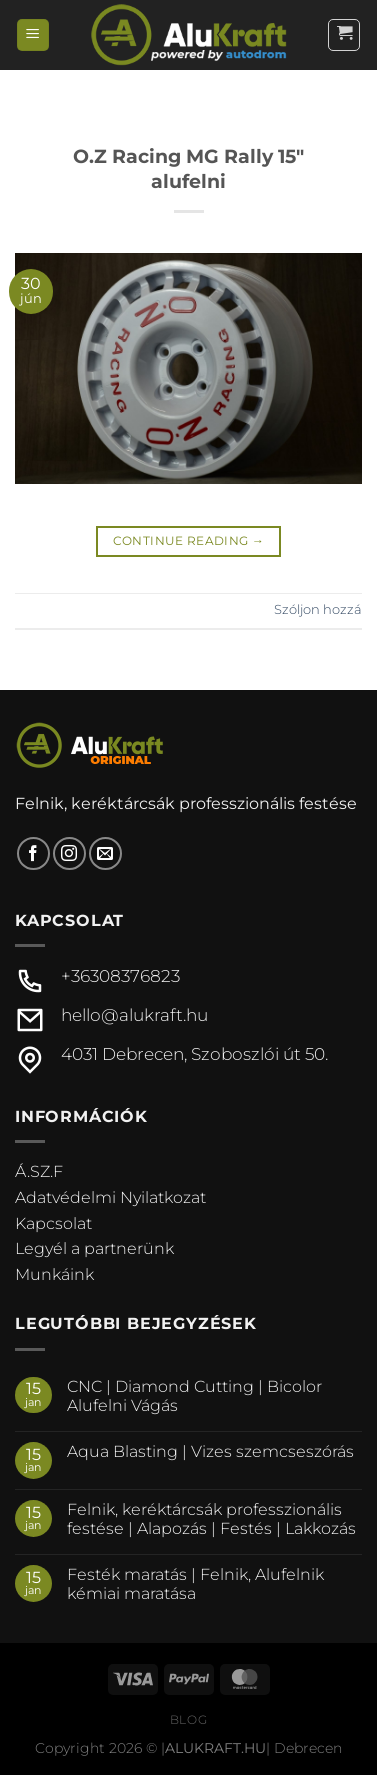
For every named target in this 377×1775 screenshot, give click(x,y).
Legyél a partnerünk (94, 1248)
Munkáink (54, 1274)
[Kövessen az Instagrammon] (69, 853)
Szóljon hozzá (318, 609)
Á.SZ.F (39, 1171)
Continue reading (189, 540)
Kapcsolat (53, 1223)
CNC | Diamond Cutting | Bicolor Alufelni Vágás (194, 1396)
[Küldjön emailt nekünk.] (105, 853)
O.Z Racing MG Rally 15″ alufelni (188, 168)
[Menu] (33, 35)
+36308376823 (120, 976)
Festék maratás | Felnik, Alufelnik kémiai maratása (195, 1584)
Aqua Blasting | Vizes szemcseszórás (210, 1451)
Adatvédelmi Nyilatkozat (110, 1197)
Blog (188, 1719)
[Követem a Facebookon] (33, 853)
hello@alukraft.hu (134, 1015)
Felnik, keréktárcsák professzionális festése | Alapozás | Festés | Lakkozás (211, 1519)
